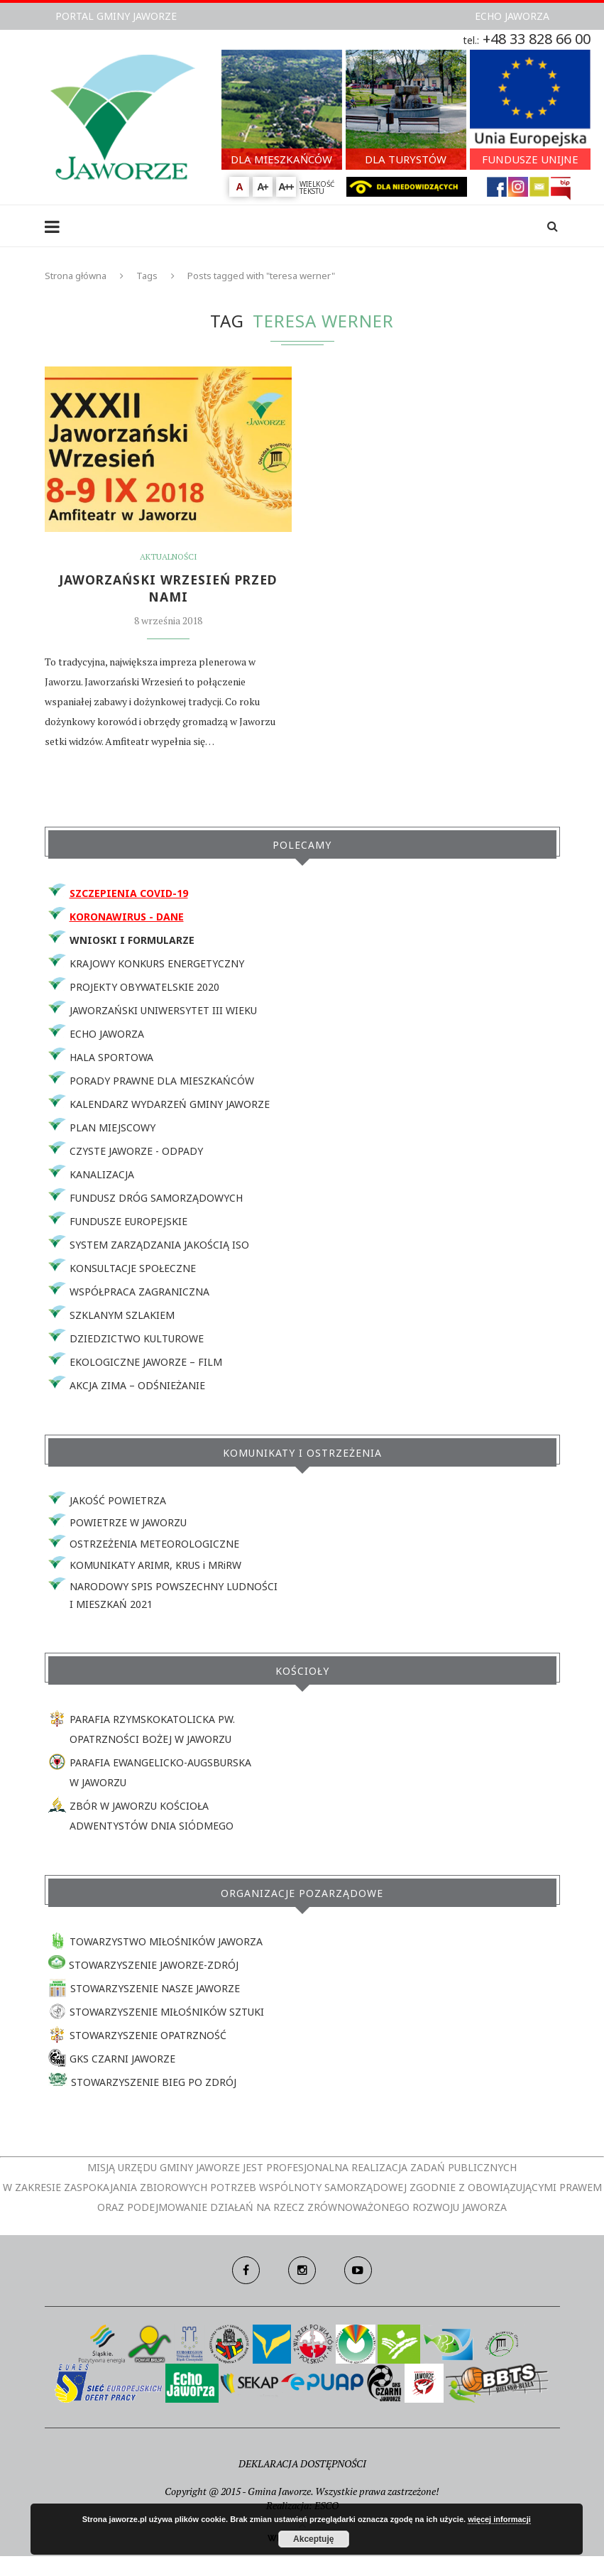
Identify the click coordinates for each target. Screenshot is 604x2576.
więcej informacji (499, 2519)
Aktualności (168, 557)
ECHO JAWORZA (512, 16)
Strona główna (75, 275)
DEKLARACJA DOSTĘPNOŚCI (302, 2463)
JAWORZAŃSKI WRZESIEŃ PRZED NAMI (168, 588)
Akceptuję (313, 2539)
